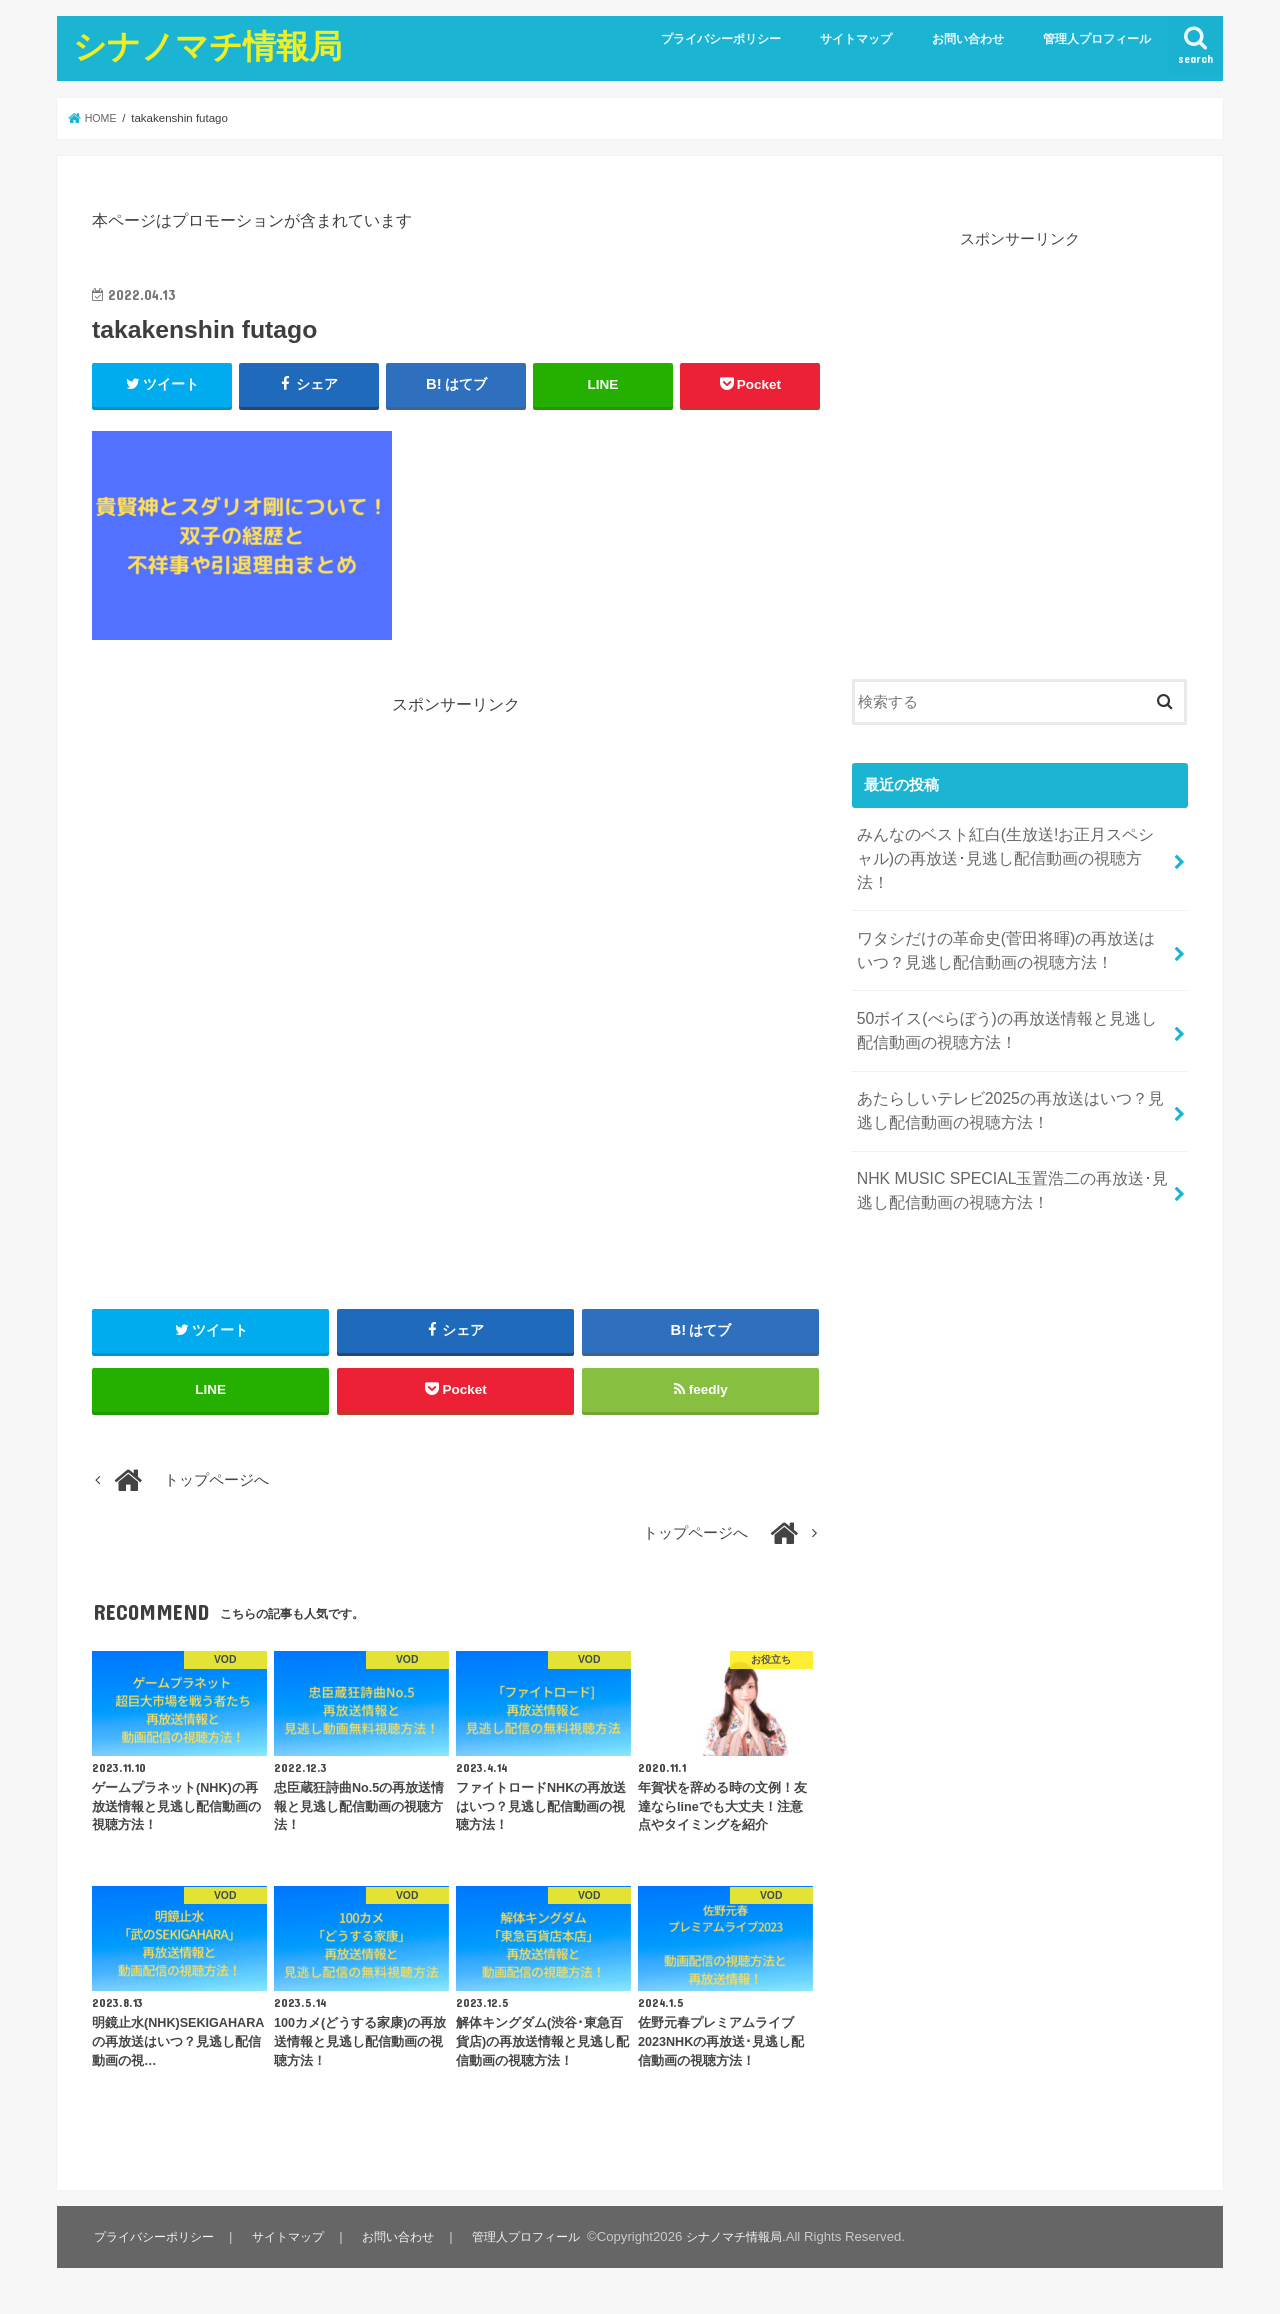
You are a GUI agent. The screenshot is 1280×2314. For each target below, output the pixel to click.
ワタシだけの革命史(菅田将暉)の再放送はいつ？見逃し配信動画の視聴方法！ (1003, 920)
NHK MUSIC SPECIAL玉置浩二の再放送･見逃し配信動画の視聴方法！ (1010, 1145)
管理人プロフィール (1097, 39)
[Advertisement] (456, 856)
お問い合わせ (968, 39)
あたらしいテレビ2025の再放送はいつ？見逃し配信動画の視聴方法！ (1007, 1070)
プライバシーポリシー (721, 39)
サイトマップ (856, 39)
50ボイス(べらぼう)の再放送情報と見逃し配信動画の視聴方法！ (1011, 995)
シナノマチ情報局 (207, 45)
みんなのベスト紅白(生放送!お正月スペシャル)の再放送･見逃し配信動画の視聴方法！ (1003, 844)
